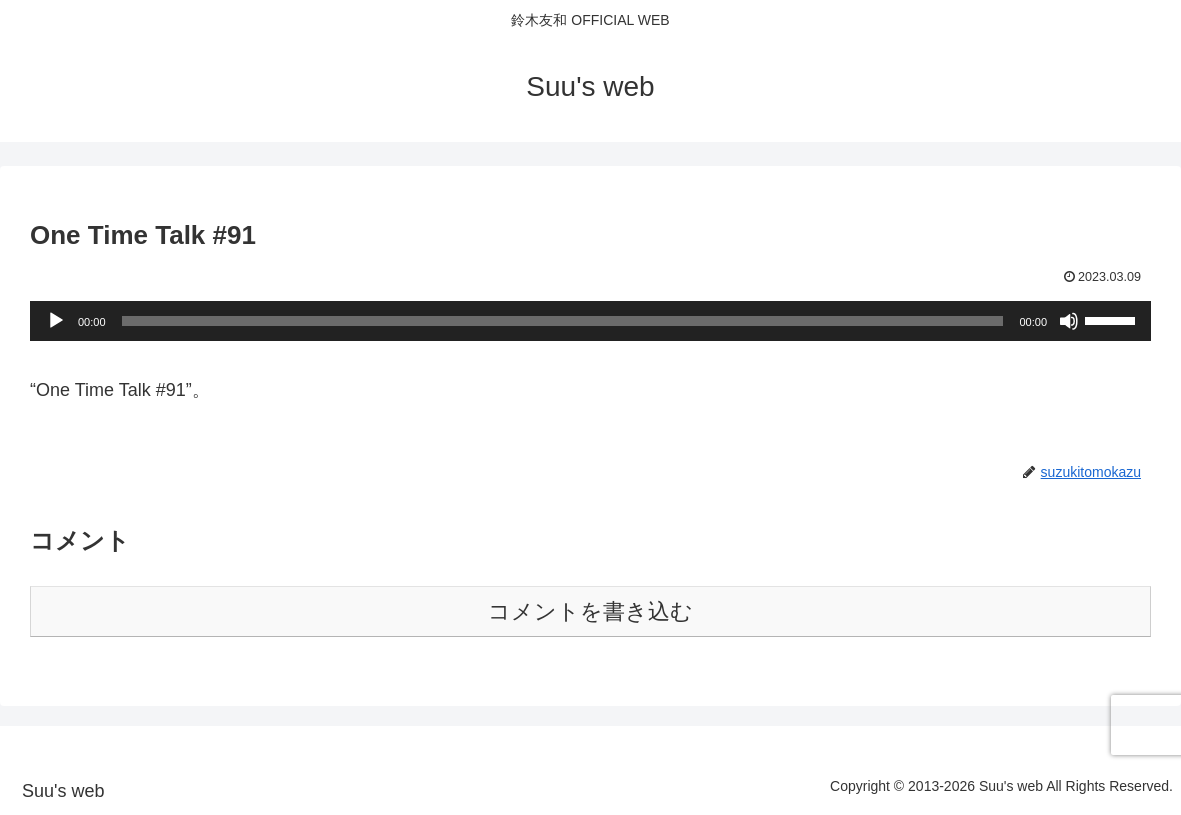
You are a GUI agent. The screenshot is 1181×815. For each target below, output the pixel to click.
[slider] (563, 321)
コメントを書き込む (590, 611)
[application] (590, 321)
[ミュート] (1069, 321)
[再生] (56, 321)
